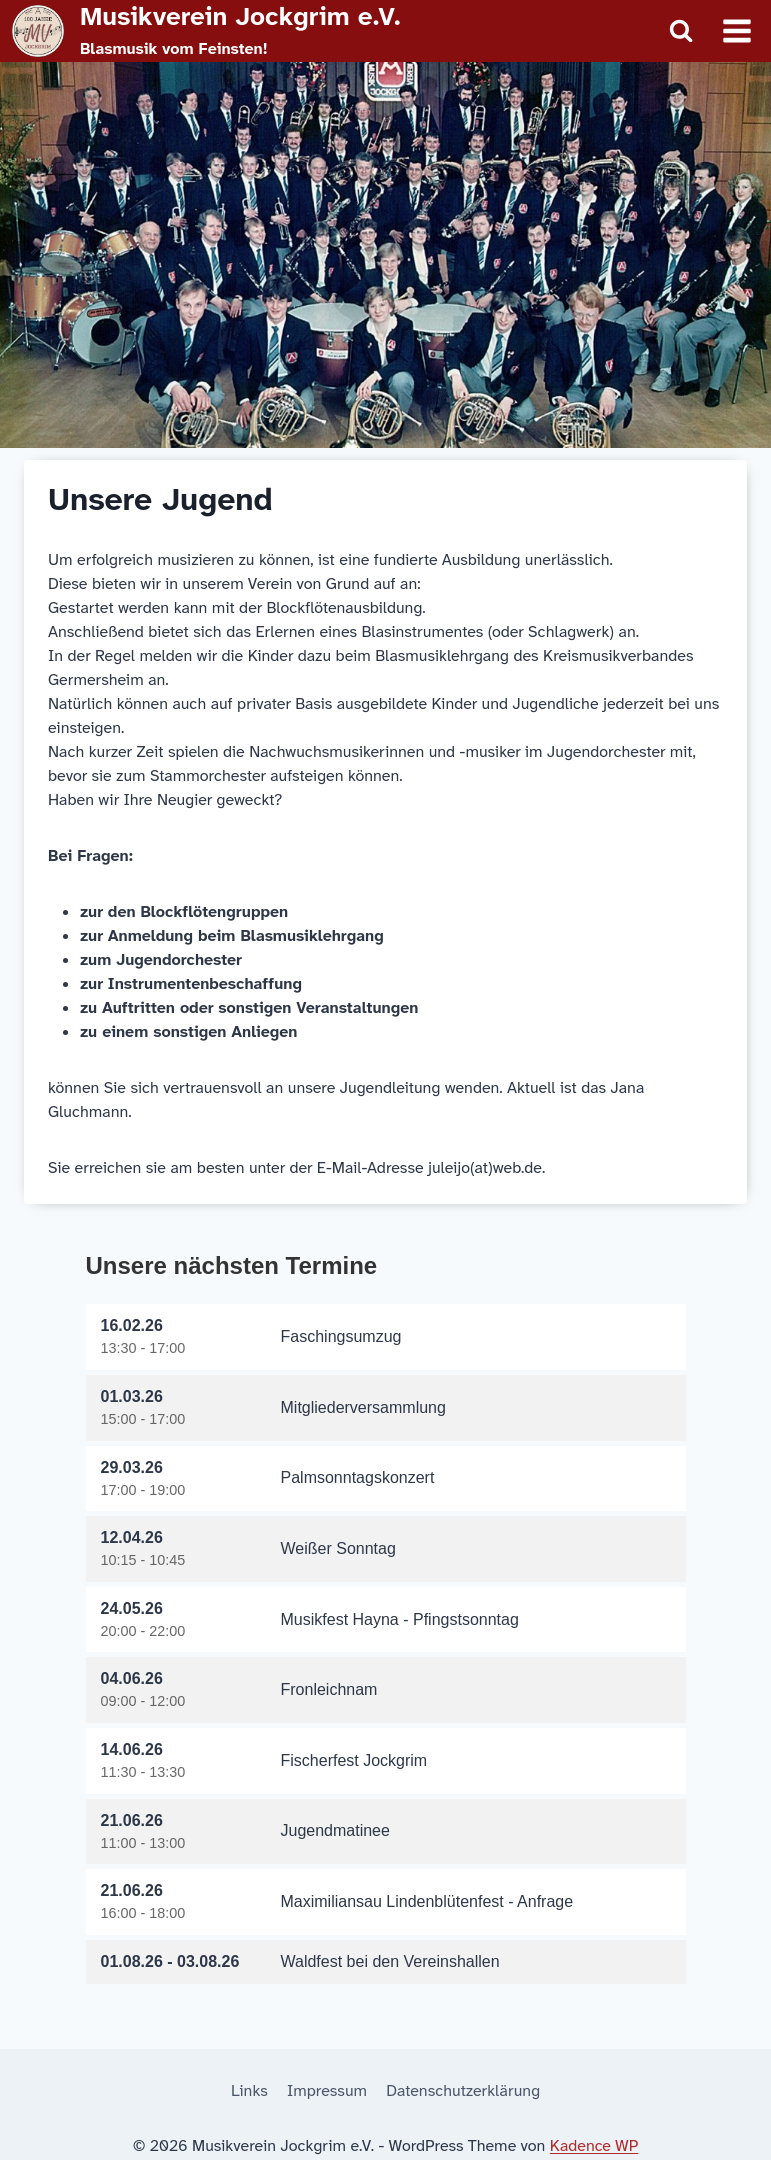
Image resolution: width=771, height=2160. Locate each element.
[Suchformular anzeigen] (681, 31)
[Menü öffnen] (736, 30)
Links (249, 2090)
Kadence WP (594, 2145)
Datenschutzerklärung (463, 2090)
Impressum (327, 2090)
